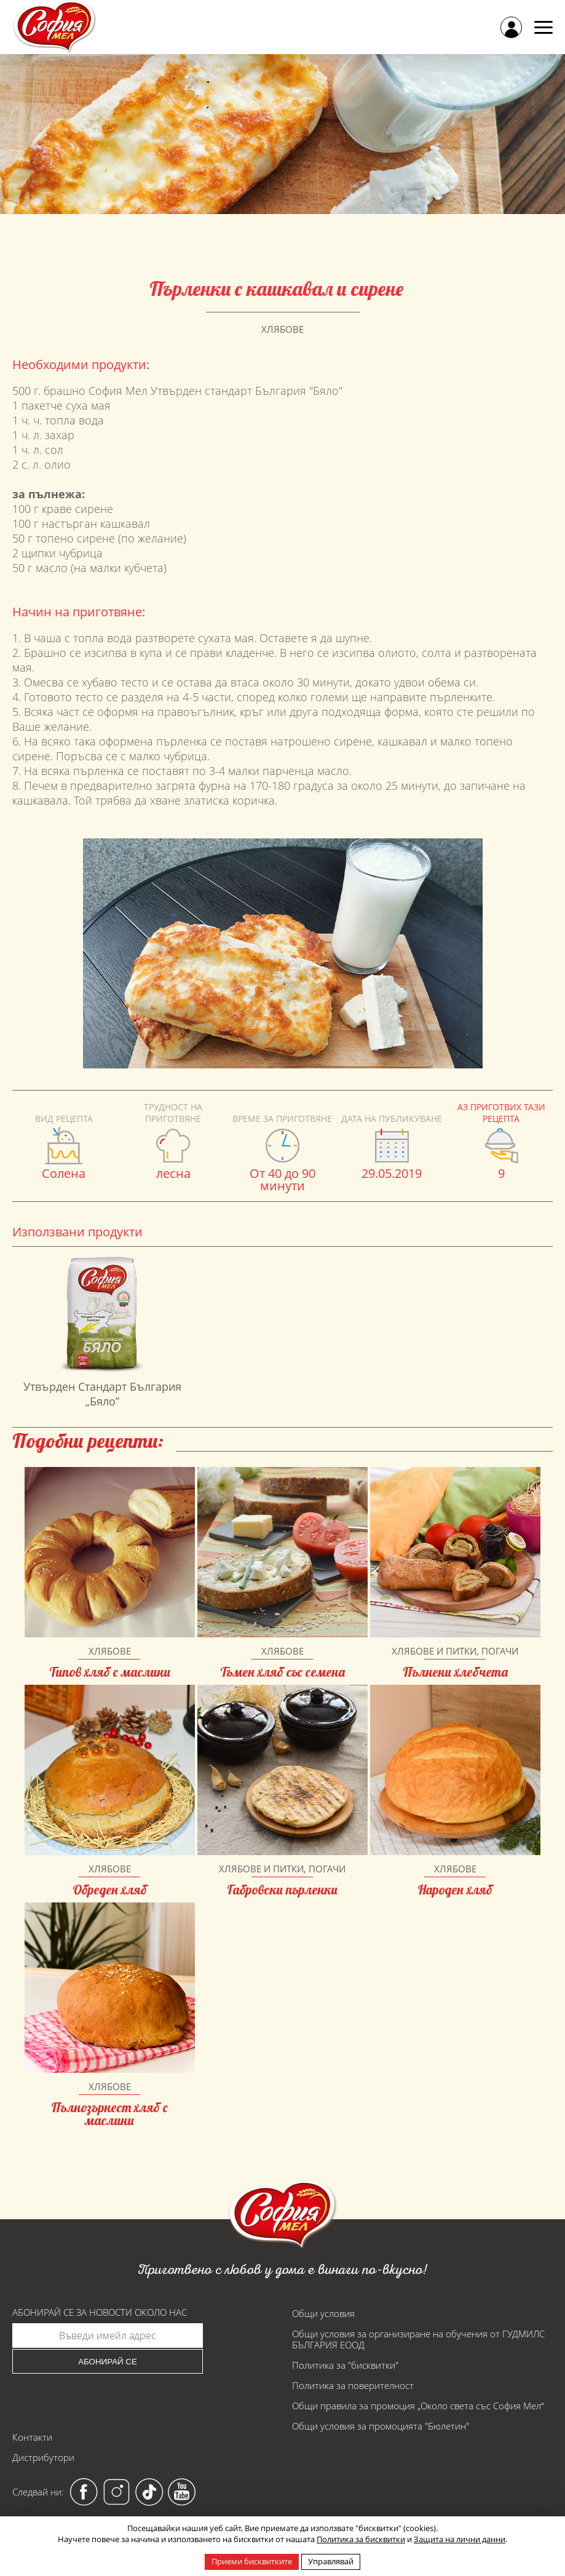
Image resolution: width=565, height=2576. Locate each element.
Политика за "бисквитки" (345, 2365)
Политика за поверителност (353, 2385)
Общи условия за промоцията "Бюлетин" (380, 2426)
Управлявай (331, 2561)
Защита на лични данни (459, 2539)
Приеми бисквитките (251, 2561)
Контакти (32, 2437)
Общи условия (323, 2313)
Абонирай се (107, 2361)
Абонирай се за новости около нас (99, 2312)
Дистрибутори (43, 2457)
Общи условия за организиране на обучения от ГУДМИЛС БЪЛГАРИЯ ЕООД (418, 2339)
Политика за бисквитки (361, 2539)
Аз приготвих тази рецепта (501, 1112)
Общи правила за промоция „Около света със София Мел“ (418, 2405)
